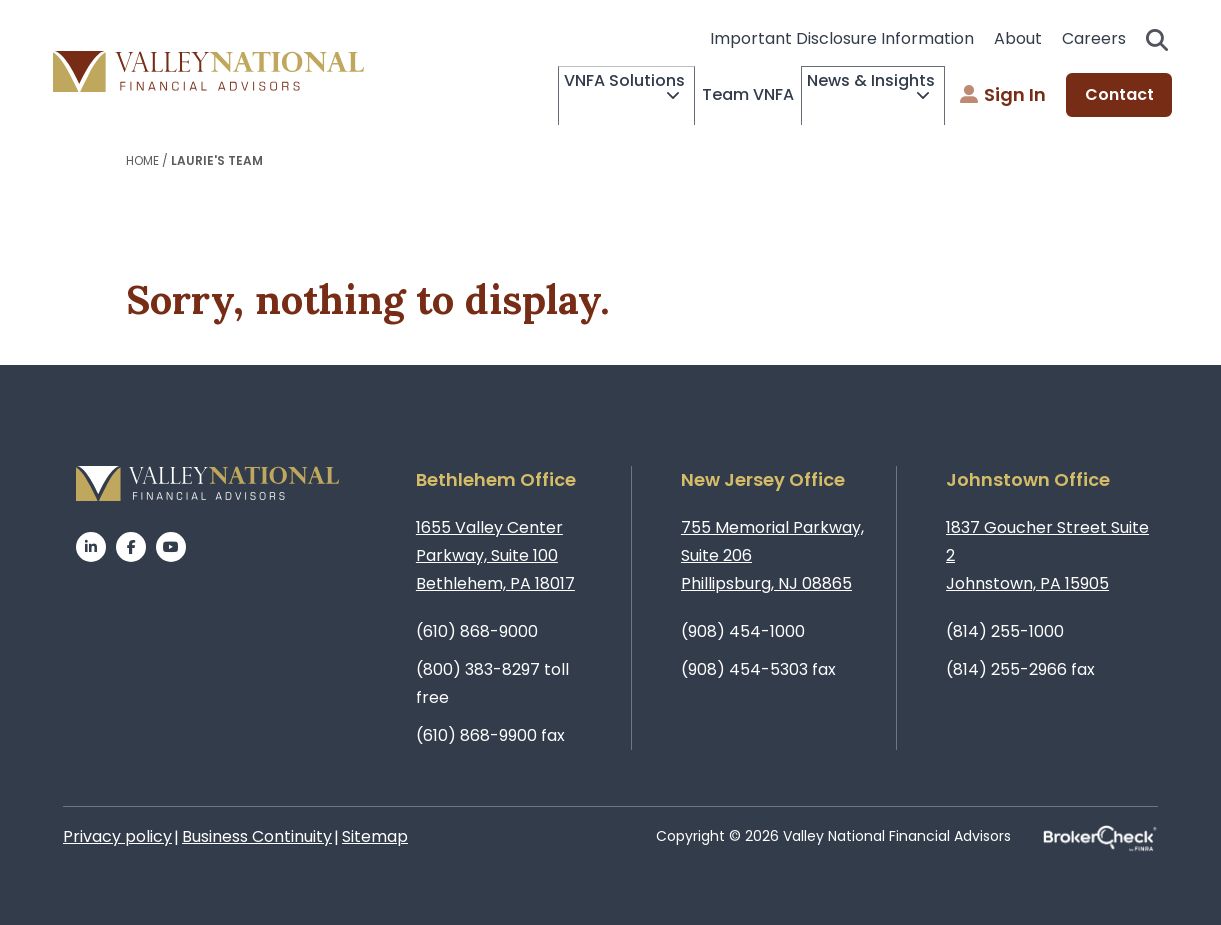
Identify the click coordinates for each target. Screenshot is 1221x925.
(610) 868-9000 (477, 631)
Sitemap (375, 836)
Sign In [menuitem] (1003, 95)
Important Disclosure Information (842, 38)
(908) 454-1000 (743, 631)
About (1018, 38)
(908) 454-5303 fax (758, 669)
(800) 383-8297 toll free (492, 683)
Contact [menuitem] (1119, 95)
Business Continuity (257, 836)
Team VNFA (708, 94)
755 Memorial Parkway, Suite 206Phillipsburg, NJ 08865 (772, 555)
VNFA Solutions (557, 96)
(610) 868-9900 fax (490, 735)
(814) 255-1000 (1005, 631)
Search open (1157, 40)
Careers (1094, 38)
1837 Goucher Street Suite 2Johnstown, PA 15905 (1047, 555)
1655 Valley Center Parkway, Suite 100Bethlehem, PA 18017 (495, 555)
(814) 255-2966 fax (1020, 669)
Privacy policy (117, 836)
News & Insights (844, 96)
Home (142, 160)
